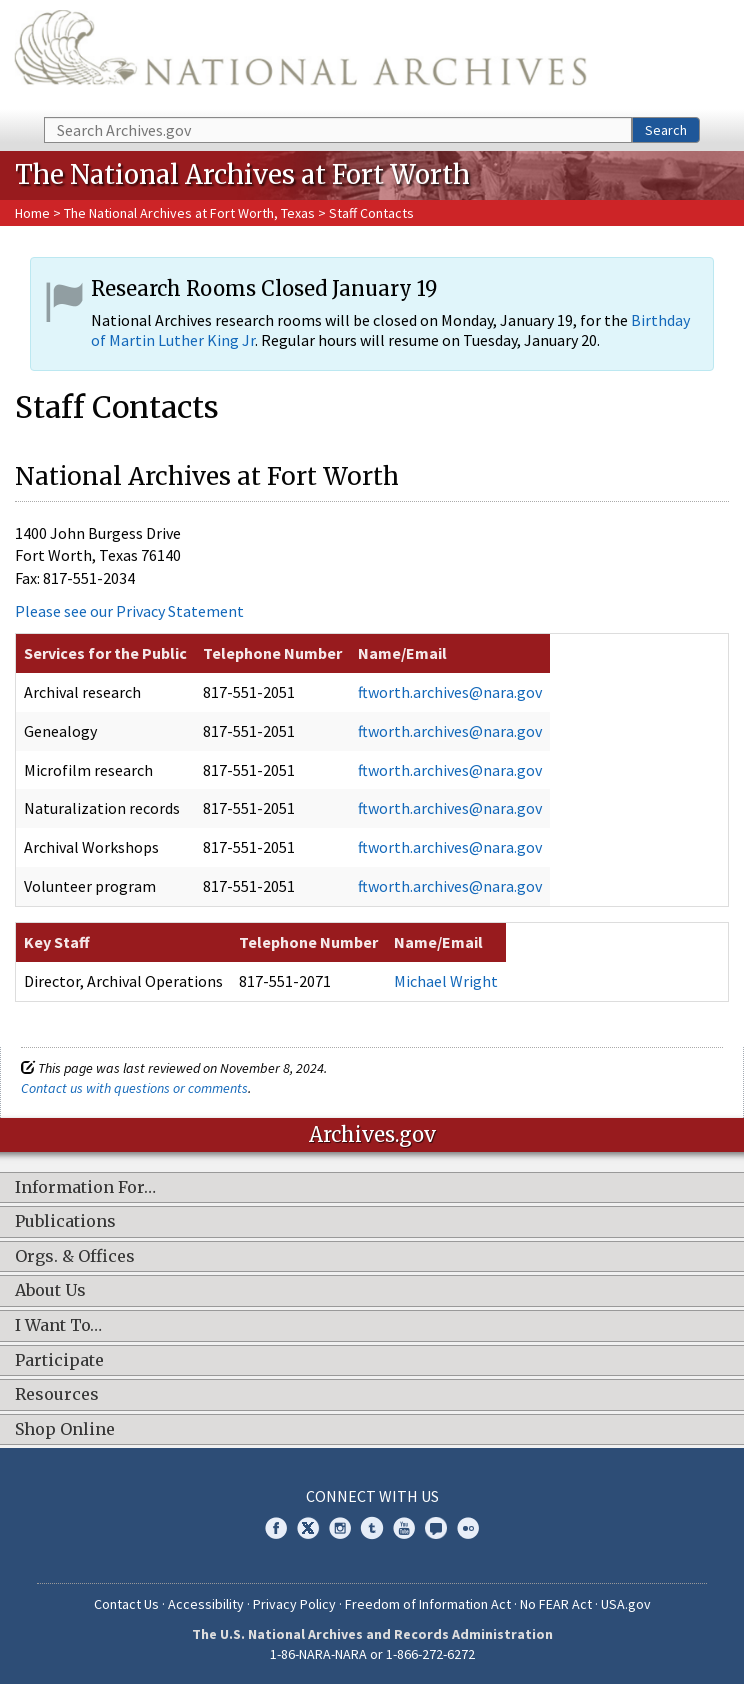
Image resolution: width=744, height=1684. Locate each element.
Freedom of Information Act (428, 1604)
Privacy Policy (294, 1604)
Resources (57, 1395)
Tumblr (372, 1528)
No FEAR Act (556, 1604)
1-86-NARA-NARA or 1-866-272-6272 (372, 1654)
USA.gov (626, 1604)
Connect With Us (372, 1496)
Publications (65, 1222)
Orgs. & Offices (75, 1257)
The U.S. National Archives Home (300, 57)
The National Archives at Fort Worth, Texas (191, 213)
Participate (59, 1361)
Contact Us (126, 1604)
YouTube (404, 1528)
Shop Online (65, 1430)
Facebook (276, 1528)
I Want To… (58, 1326)
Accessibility (206, 1604)
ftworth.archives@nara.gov (450, 692)
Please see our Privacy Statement (129, 611)
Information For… (85, 1188)
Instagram (340, 1528)
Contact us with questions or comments (134, 1088)
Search (666, 130)
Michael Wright (446, 981)
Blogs (436, 1528)
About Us (50, 1291)
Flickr (468, 1528)
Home (32, 213)
